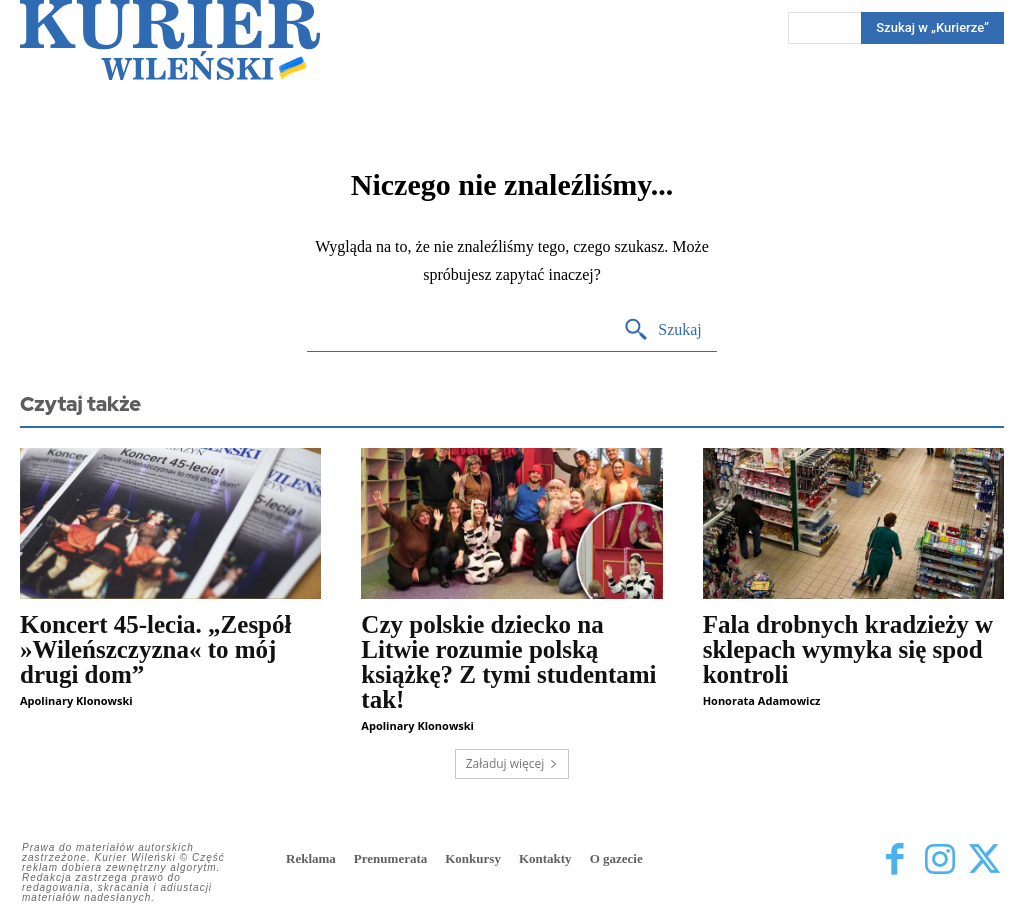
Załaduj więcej (512, 763)
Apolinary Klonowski (76, 700)
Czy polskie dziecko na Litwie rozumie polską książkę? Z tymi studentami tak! (508, 662)
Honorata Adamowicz (762, 700)
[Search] (662, 330)
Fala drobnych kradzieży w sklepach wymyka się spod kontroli (848, 649)
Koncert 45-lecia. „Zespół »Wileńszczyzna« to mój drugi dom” (155, 649)
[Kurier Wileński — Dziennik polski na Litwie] (170, 40)
